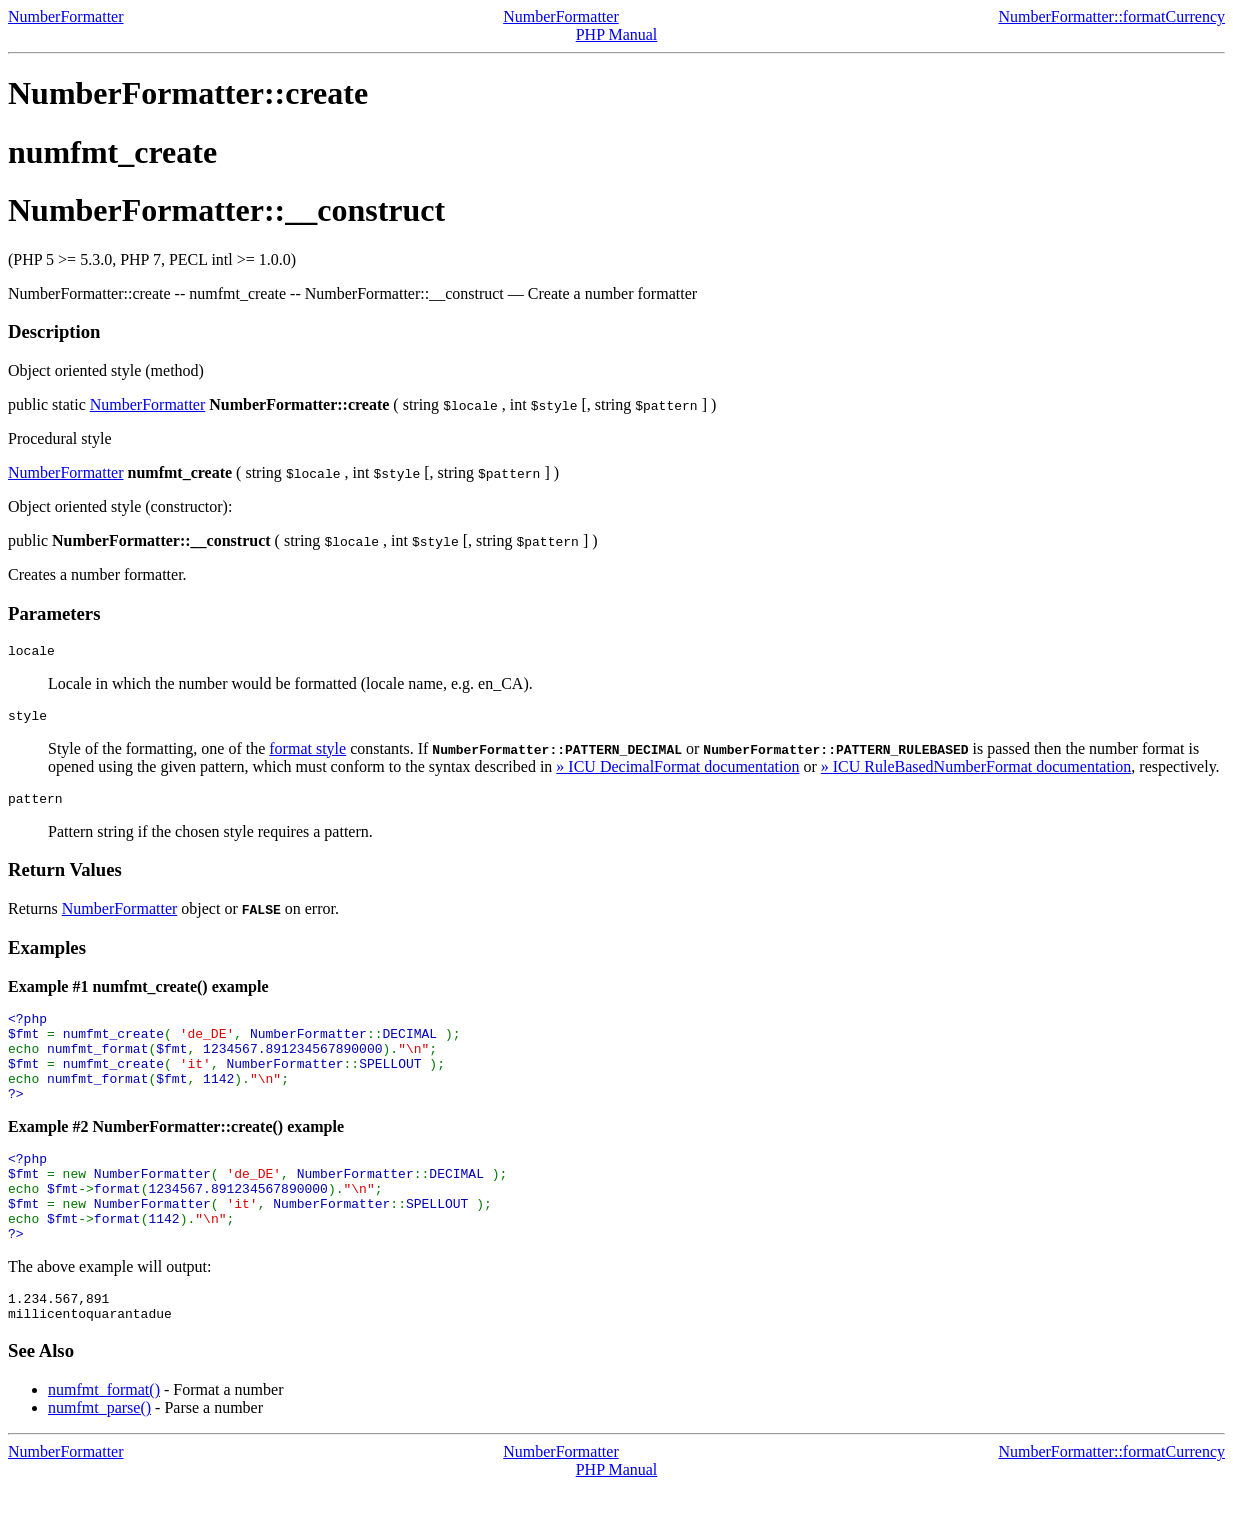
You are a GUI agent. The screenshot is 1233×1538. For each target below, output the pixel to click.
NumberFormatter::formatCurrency (1111, 16)
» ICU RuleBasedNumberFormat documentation (976, 772)
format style (307, 754)
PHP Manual (617, 34)
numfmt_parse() (99, 1458)
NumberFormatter (66, 16)
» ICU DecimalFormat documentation (677, 772)
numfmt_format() (104, 1440)
